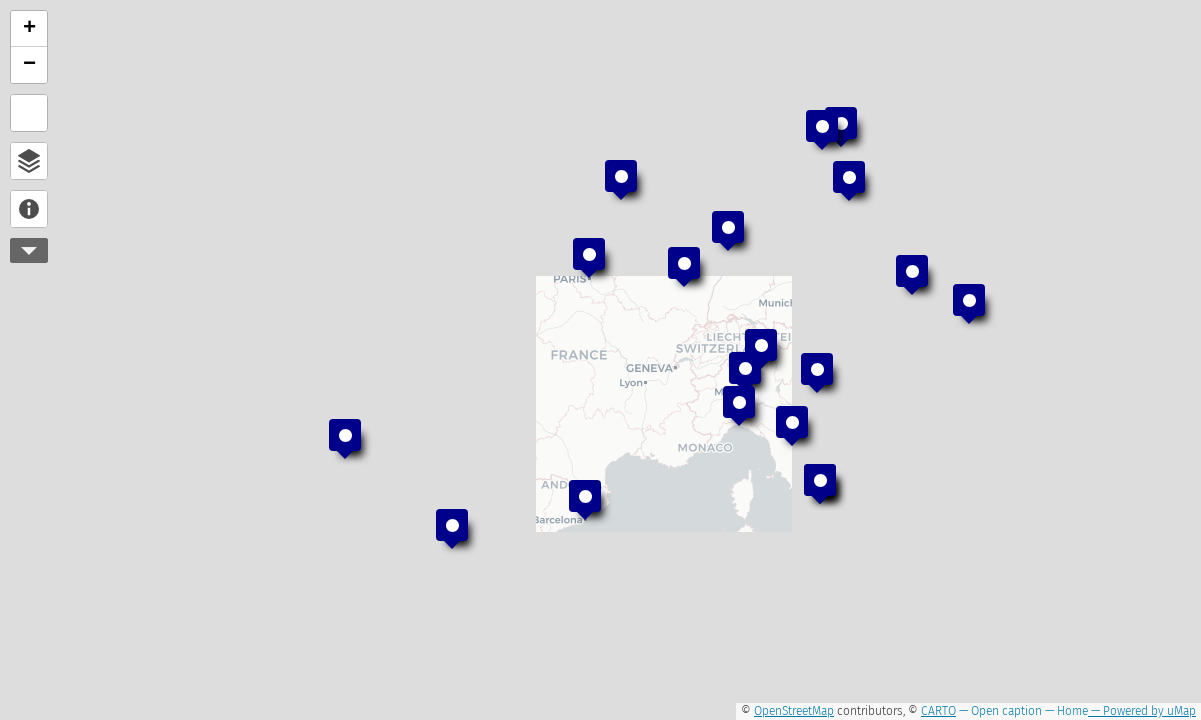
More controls (29, 250)
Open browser (29, 161)
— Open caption (999, 711)
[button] (841, 127)
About (29, 209)
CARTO (938, 711)
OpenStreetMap (794, 711)
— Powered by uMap (1142, 711)
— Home (1065, 711)
